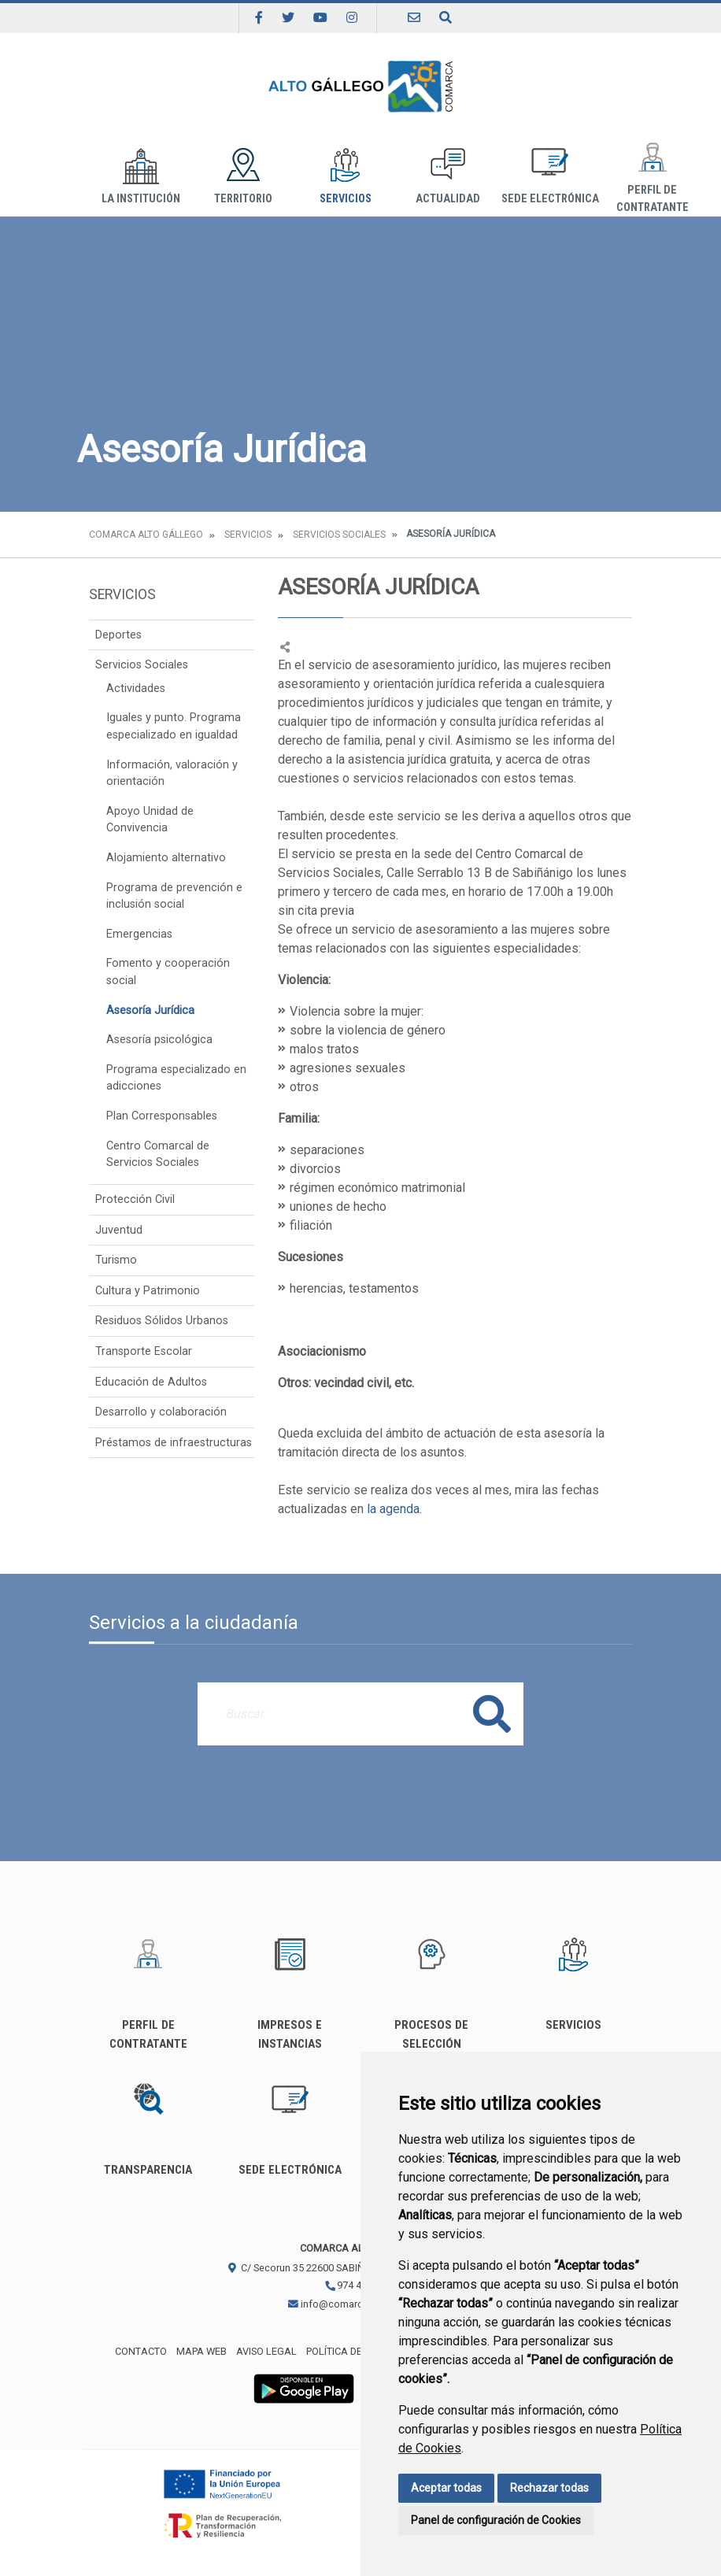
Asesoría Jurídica (150, 1010)
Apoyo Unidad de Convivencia (150, 820)
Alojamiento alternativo (166, 857)
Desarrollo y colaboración (161, 1412)
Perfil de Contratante (652, 176)
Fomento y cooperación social (168, 972)
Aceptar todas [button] (446, 2488)
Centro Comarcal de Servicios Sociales (157, 1154)
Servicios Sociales (339, 534)
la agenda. (396, 1508)
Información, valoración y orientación (172, 773)
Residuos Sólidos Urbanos (161, 1320)
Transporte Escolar (143, 1351)
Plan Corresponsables (161, 1116)
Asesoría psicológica (159, 1039)
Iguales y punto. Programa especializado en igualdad (173, 726)
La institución (141, 176)
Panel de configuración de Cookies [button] (496, 2520)
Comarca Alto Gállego (146, 534)
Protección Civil (135, 1199)
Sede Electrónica (550, 176)
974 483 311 (357, 2285)
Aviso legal (266, 2351)
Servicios (346, 176)
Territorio (243, 176)
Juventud (118, 1230)
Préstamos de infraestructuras (173, 1442)
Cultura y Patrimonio (147, 1290)
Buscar (492, 1713)
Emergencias (139, 934)
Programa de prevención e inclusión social (174, 896)
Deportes (118, 635)
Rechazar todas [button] (549, 2488)
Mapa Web (201, 2351)
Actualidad (448, 176)
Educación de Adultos (151, 1382)
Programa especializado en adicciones (176, 1078)
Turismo (116, 1260)
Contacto (141, 2351)
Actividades (135, 688)
